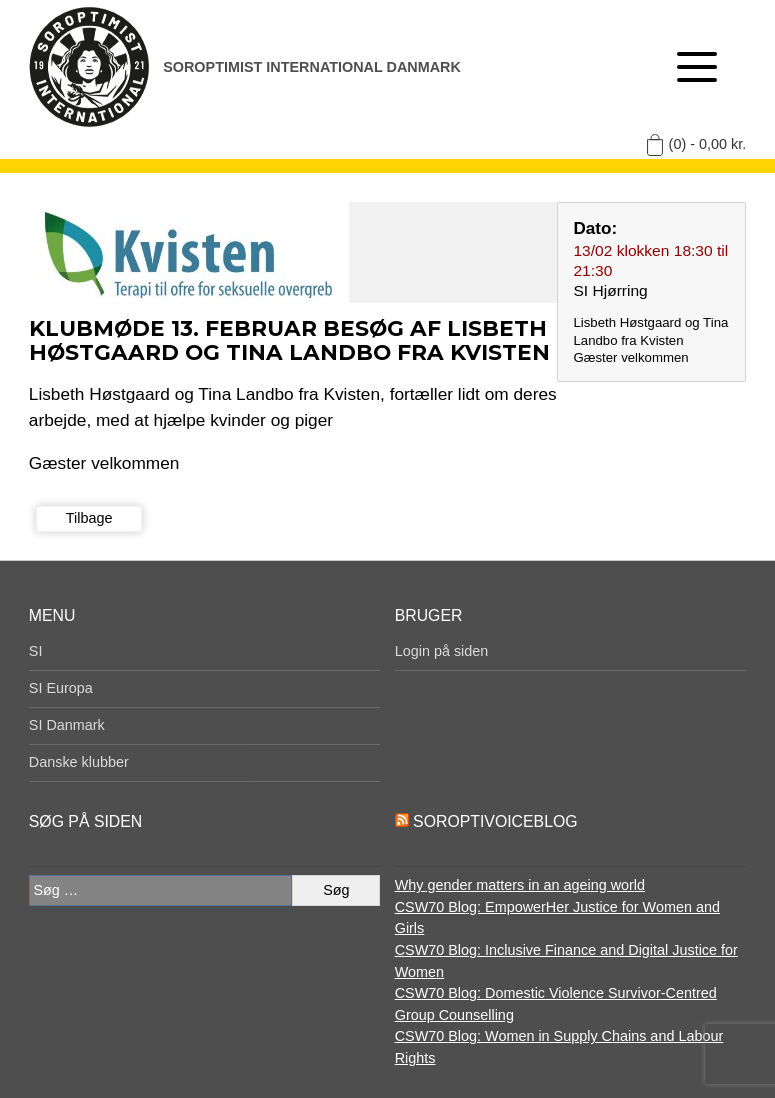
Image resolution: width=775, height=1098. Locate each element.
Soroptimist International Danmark (312, 67)
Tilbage (89, 518)
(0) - (708, 144)
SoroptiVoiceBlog (495, 821)
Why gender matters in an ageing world (520, 885)
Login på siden (442, 651)
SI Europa (61, 688)
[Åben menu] (697, 67)
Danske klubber (79, 762)
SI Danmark (67, 725)
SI (36, 651)
